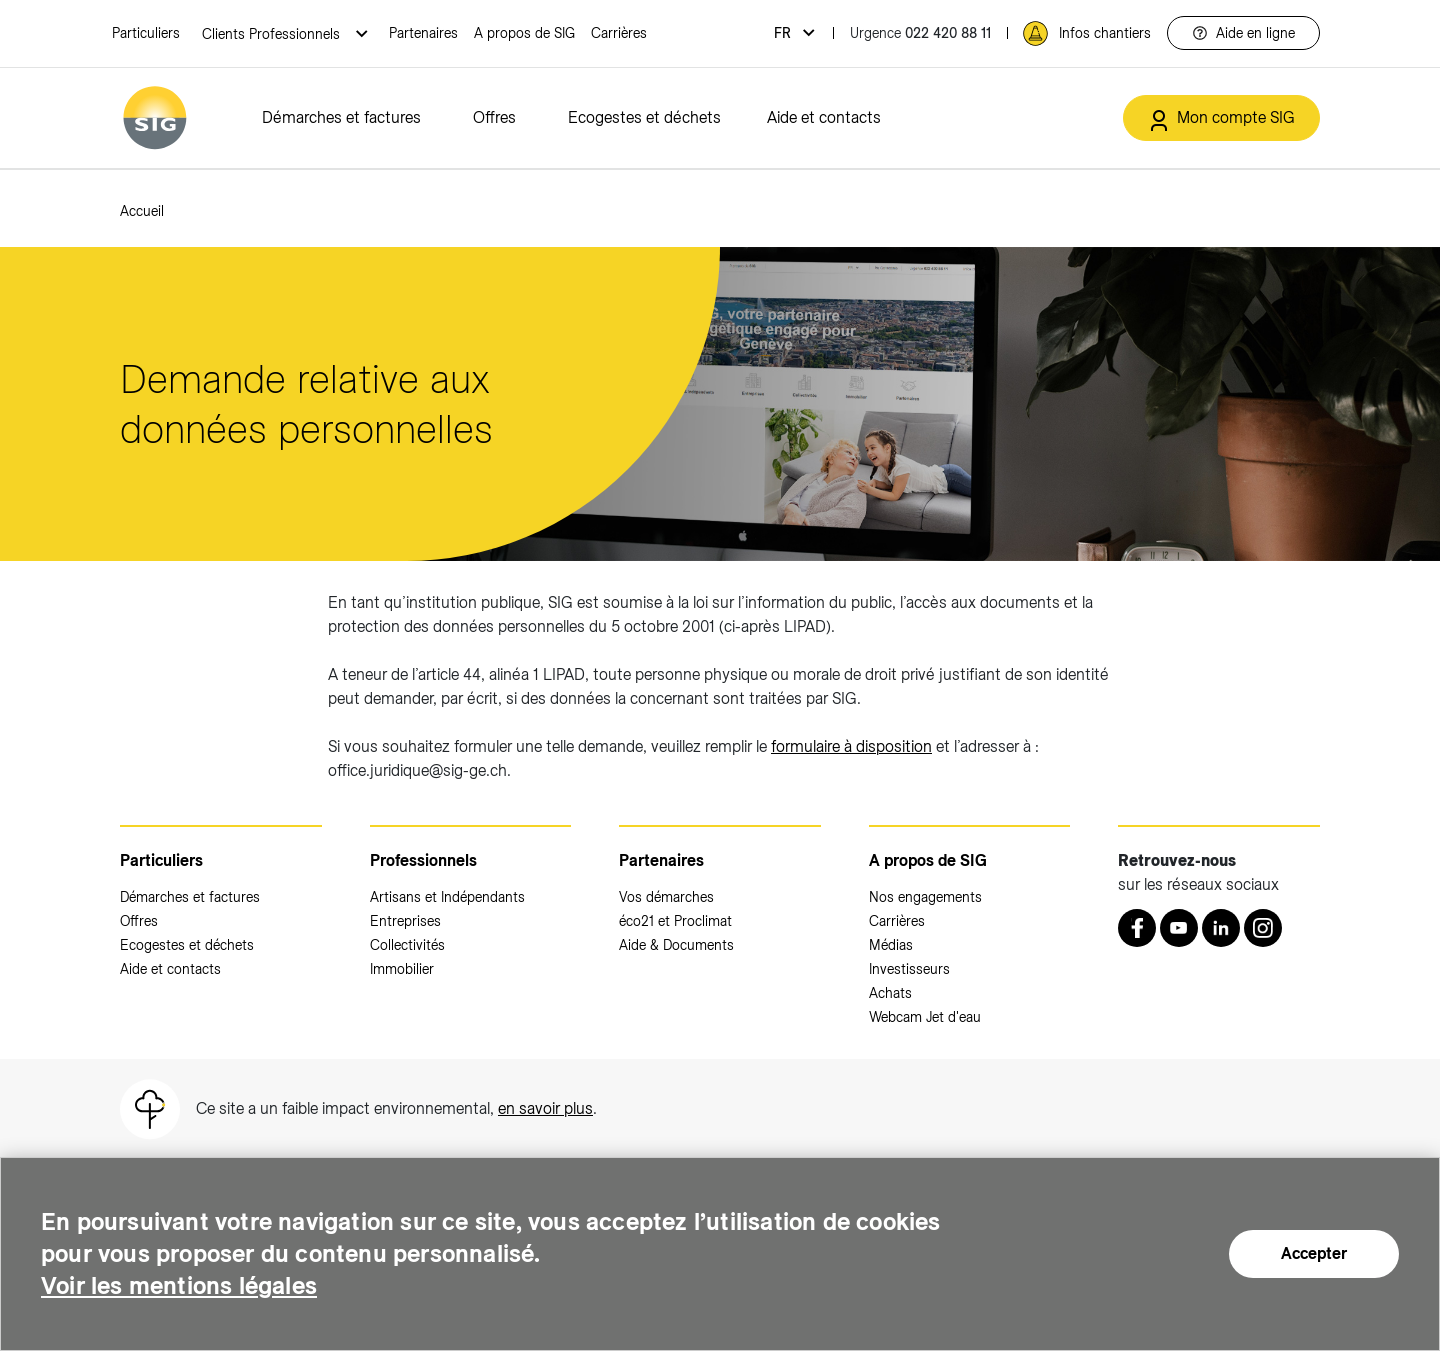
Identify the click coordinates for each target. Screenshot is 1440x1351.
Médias (891, 945)
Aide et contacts (824, 117)
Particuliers (146, 33)
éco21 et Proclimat (675, 921)
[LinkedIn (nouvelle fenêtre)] (1221, 928)
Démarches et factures (341, 117)
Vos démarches (666, 897)
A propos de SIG (524, 33)
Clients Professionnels (273, 34)
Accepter (1314, 1253)
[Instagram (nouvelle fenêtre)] (1263, 928)
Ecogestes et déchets (644, 117)
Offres (494, 117)
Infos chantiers (1105, 33)
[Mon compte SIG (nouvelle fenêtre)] (1221, 118)
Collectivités (407, 945)
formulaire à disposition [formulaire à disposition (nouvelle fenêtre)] (851, 746)
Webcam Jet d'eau (925, 1017)
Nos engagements (925, 897)
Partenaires (423, 33)
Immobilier (402, 969)
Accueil (142, 211)
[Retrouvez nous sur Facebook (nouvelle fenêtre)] (1137, 928)
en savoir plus (545, 1108)
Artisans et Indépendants (447, 897)
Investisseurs (909, 969)
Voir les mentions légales (179, 1285)
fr (784, 33)
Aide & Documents (676, 945)
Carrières (619, 33)
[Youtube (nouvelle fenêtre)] (1179, 928)
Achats (890, 993)
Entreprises (405, 921)
